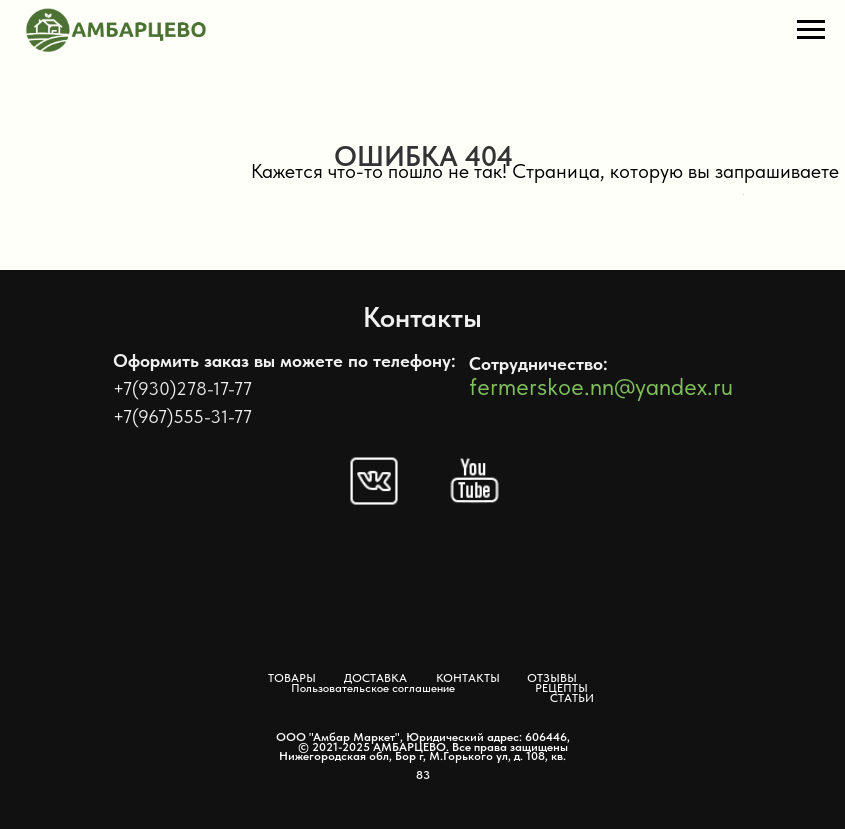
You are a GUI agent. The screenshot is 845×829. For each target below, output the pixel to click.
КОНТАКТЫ (468, 678)
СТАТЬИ (572, 698)
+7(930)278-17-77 (182, 388)
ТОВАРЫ (292, 678)
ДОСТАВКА (375, 678)
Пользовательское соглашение (373, 688)
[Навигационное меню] (811, 30)
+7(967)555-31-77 (182, 416)
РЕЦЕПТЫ (561, 688)
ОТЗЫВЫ (552, 678)
